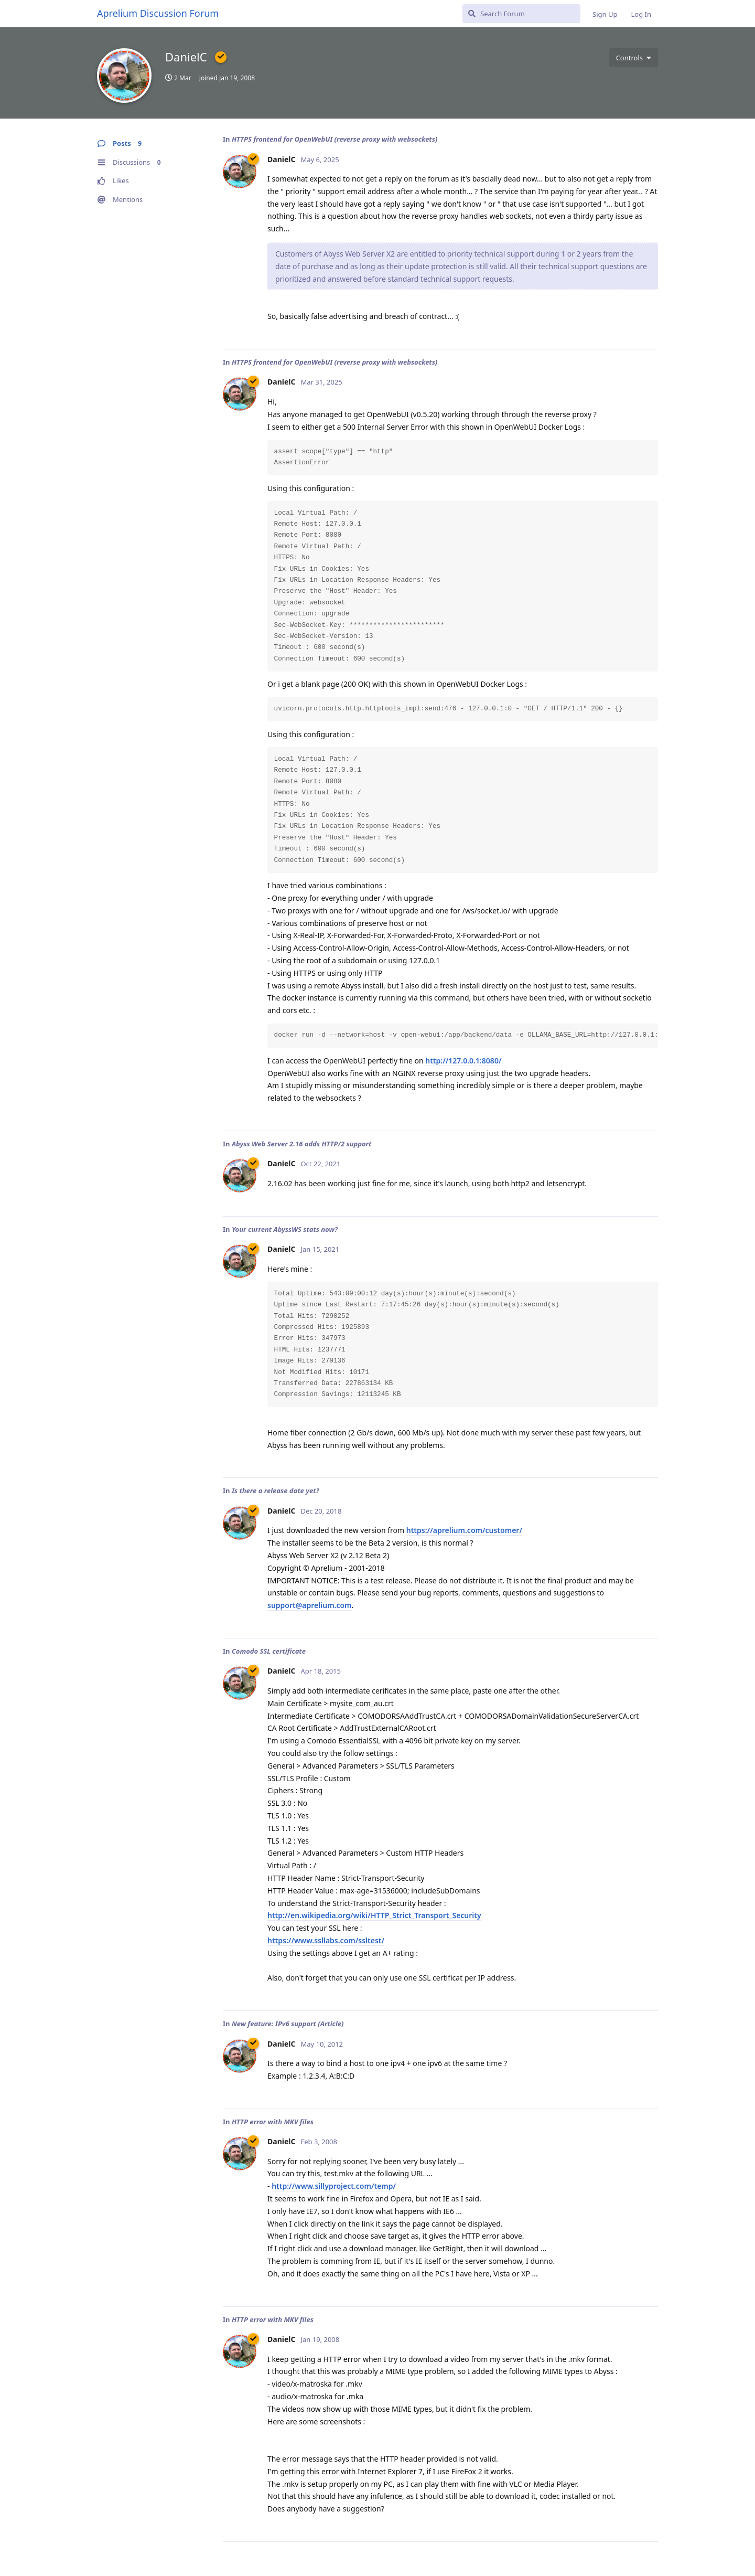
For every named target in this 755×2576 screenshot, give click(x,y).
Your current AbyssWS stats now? (285, 1229)
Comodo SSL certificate (269, 1651)
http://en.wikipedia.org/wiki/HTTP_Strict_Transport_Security (374, 1915)
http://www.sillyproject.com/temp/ (334, 2186)
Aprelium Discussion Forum (158, 13)
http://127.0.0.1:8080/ (463, 1061)
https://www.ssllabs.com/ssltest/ (325, 1940)
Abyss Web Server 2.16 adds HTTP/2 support (302, 1143)
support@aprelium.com (309, 1605)
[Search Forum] (521, 13)
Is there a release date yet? (275, 1490)
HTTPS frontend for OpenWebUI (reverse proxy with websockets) (334, 139)
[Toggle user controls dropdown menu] (633, 57)
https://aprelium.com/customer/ (464, 1530)
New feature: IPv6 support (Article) (288, 2023)
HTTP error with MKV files (273, 2121)
